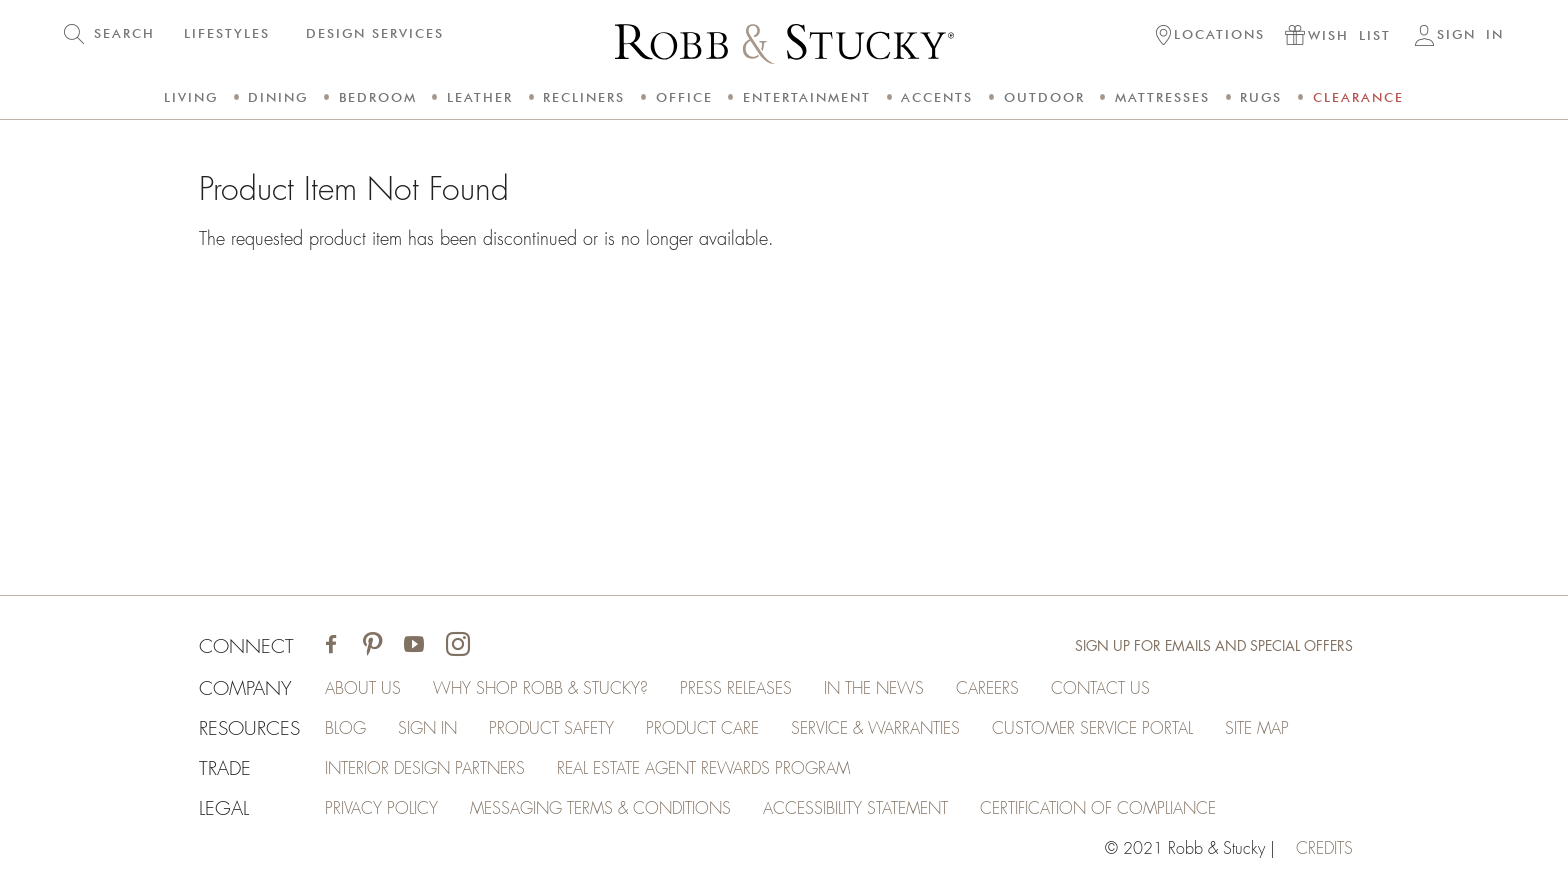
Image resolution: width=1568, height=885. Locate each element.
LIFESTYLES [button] (227, 33)
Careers (987, 689)
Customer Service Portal (1092, 729)
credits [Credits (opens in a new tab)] (1324, 849)
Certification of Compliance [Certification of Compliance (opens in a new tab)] (1098, 809)
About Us (363, 689)
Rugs (1261, 97)
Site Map (1257, 729)
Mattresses (1162, 97)
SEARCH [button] (124, 33)
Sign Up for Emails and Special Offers (1214, 646)
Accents (937, 97)
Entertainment (807, 97)
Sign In (427, 729)
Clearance (1358, 97)
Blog (345, 729)
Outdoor (1044, 97)
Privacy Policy (381, 809)
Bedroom (378, 97)
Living (191, 97)
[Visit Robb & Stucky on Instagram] (458, 646)
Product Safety (551, 729)
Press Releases (736, 689)
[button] (1210, 37)
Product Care (702, 729)
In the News (874, 689)
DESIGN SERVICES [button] (375, 33)
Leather (480, 97)
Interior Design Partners (425, 769)
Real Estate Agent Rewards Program (703, 769)
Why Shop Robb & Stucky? (540, 689)
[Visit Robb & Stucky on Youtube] (414, 646)
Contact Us (1100, 689)
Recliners (584, 97)
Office (684, 97)
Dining (278, 97)
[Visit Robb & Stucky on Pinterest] (372, 646)
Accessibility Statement (855, 809)
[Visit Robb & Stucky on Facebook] (331, 646)
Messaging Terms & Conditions (600, 809)
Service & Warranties (875, 729)
